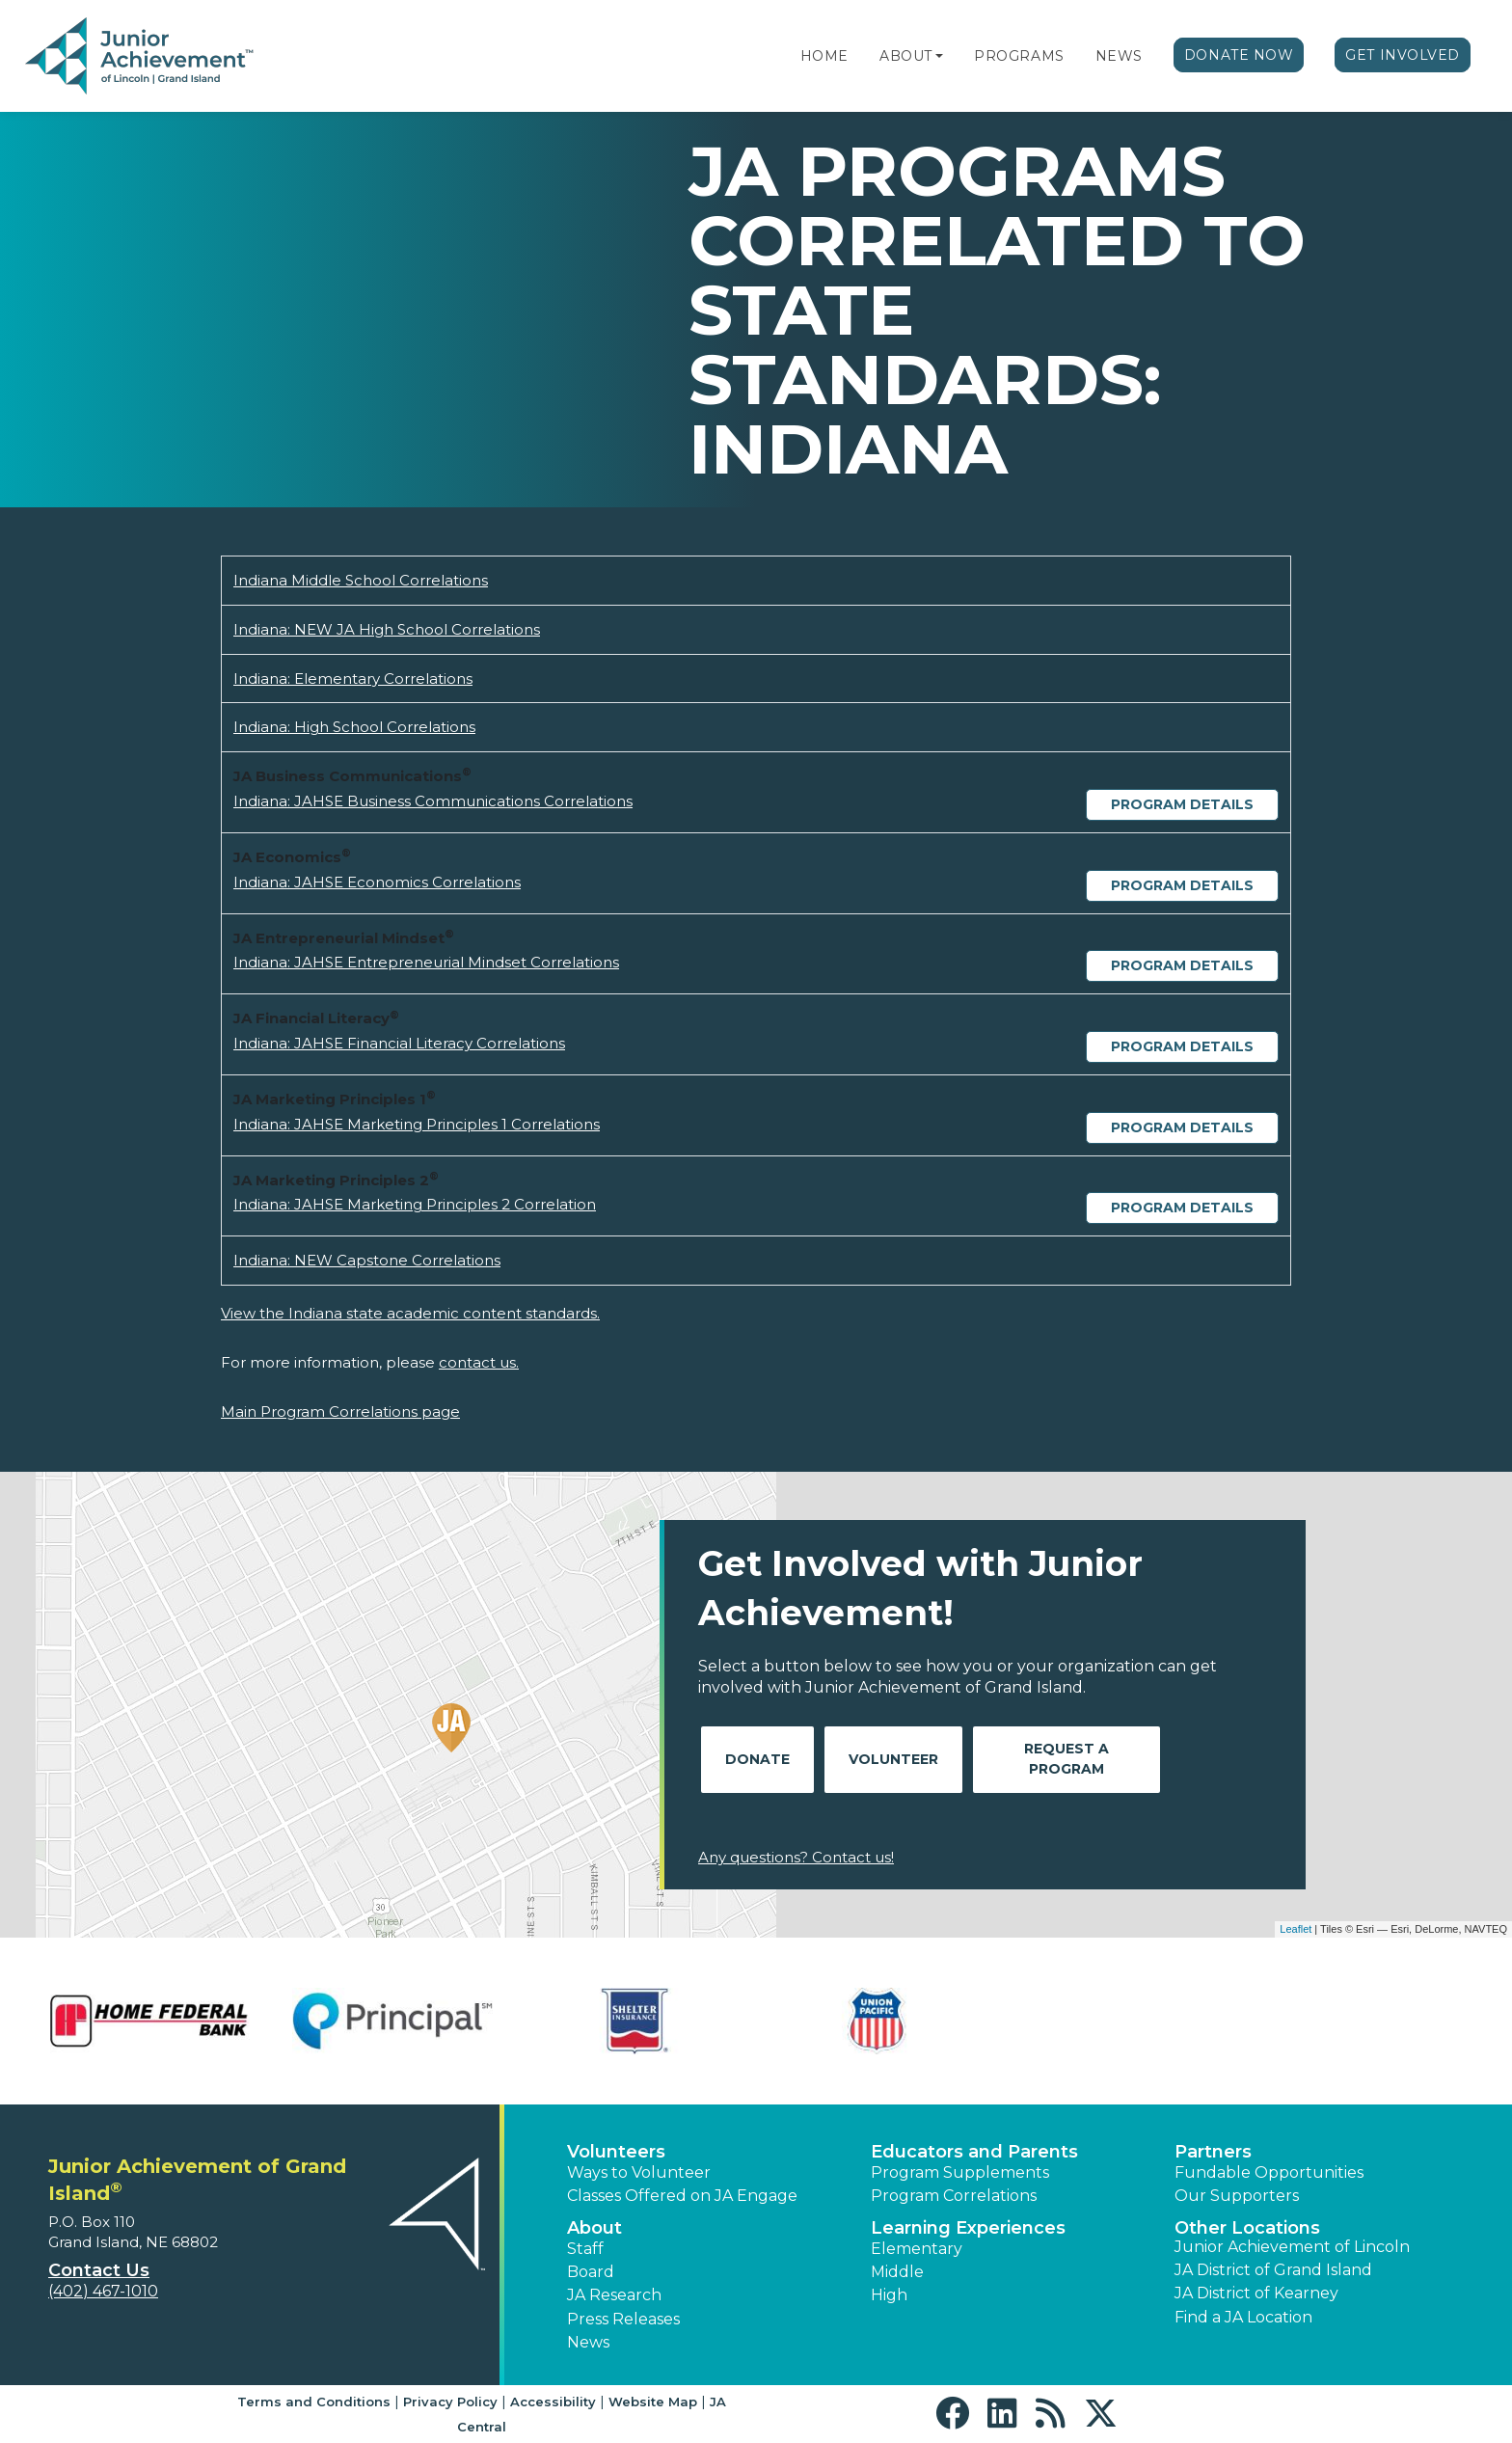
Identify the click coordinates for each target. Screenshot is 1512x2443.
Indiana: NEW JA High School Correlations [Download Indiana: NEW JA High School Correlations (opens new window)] (386, 629)
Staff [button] (585, 2248)
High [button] (889, 2295)
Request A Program (1066, 1759)
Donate (757, 1759)
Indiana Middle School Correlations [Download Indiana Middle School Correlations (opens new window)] (360, 580)
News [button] (588, 2342)
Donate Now (1239, 55)
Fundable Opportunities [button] (1269, 2172)
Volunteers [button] (616, 2151)
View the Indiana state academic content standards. (410, 1313)
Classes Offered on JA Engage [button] (682, 2195)
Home (824, 56)
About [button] (594, 2228)
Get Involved (1402, 55)
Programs (1019, 56)
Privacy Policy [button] (450, 2401)
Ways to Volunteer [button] (639, 2172)
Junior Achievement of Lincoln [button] (1292, 2247)
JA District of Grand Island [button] (1273, 2270)
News (1119, 56)
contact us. (479, 1362)
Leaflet (1295, 1929)
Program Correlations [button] (954, 2195)
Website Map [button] (652, 2401)
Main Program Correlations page (340, 1411)
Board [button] (590, 2272)
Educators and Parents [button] (974, 2151)
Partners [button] (1213, 2151)
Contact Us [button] (98, 2270)
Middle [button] (897, 2272)
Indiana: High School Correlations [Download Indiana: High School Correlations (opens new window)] (354, 727)
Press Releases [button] (623, 2319)
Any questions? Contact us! (796, 1857)
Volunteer (893, 1759)
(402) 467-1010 (103, 2291)
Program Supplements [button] (960, 2172)
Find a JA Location (1243, 2317)
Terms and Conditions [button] (314, 2401)
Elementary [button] (916, 2248)
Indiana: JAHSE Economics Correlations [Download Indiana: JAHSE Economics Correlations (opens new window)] (377, 882)
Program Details (1182, 804)
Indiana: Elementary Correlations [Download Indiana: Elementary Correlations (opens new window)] (352, 678)
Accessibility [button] (553, 2401)
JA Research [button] (614, 2295)
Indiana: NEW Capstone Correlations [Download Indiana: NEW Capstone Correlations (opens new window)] (366, 1260)
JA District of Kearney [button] (1256, 2293)
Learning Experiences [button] (968, 2228)
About (905, 56)
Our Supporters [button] (1236, 2195)
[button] (939, 56)
